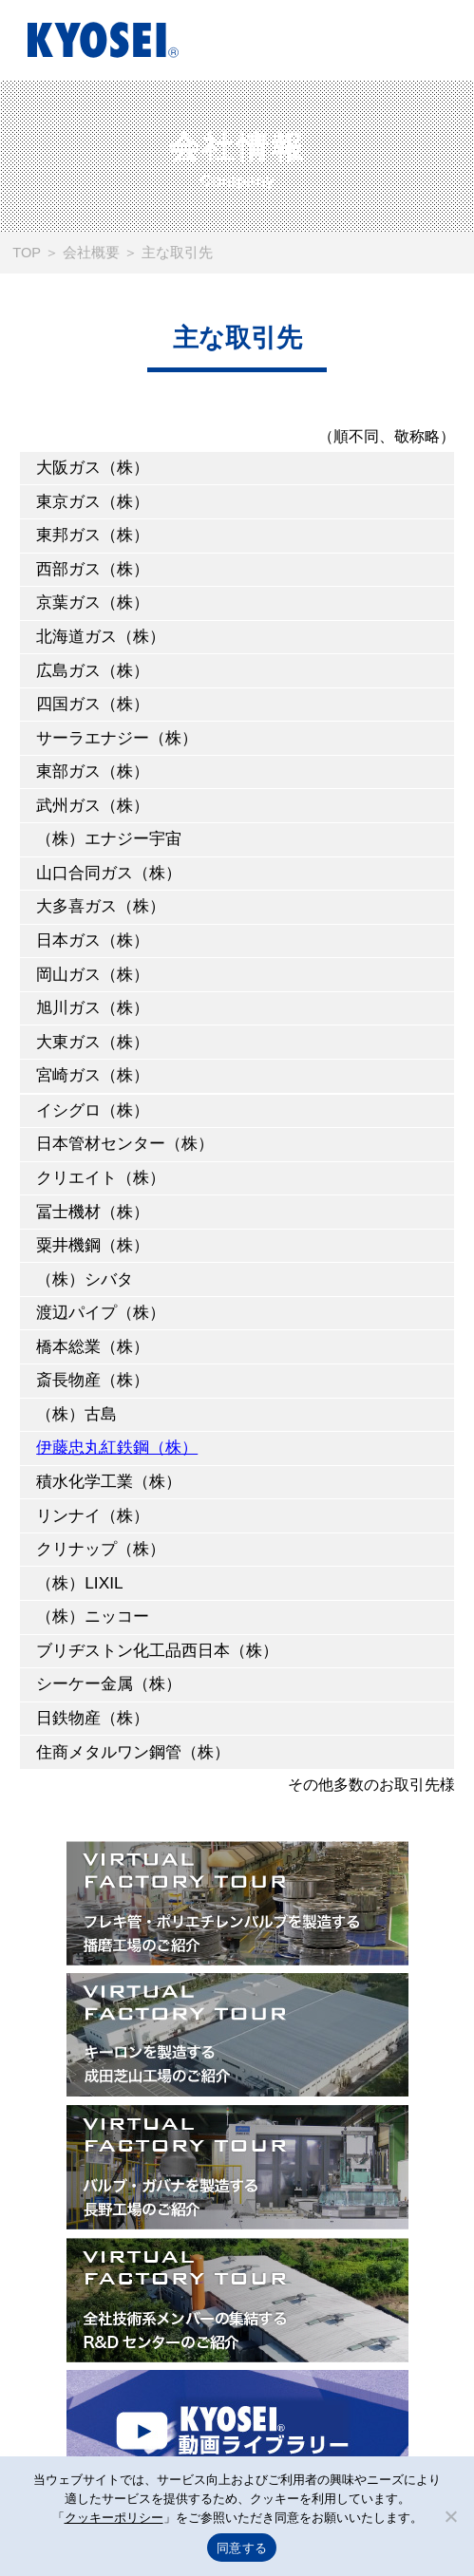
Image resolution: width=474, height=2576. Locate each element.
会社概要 (91, 252)
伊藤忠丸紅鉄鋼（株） (117, 1447)
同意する (242, 2548)
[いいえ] (450, 2516)
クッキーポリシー (114, 2517)
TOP (26, 252)
